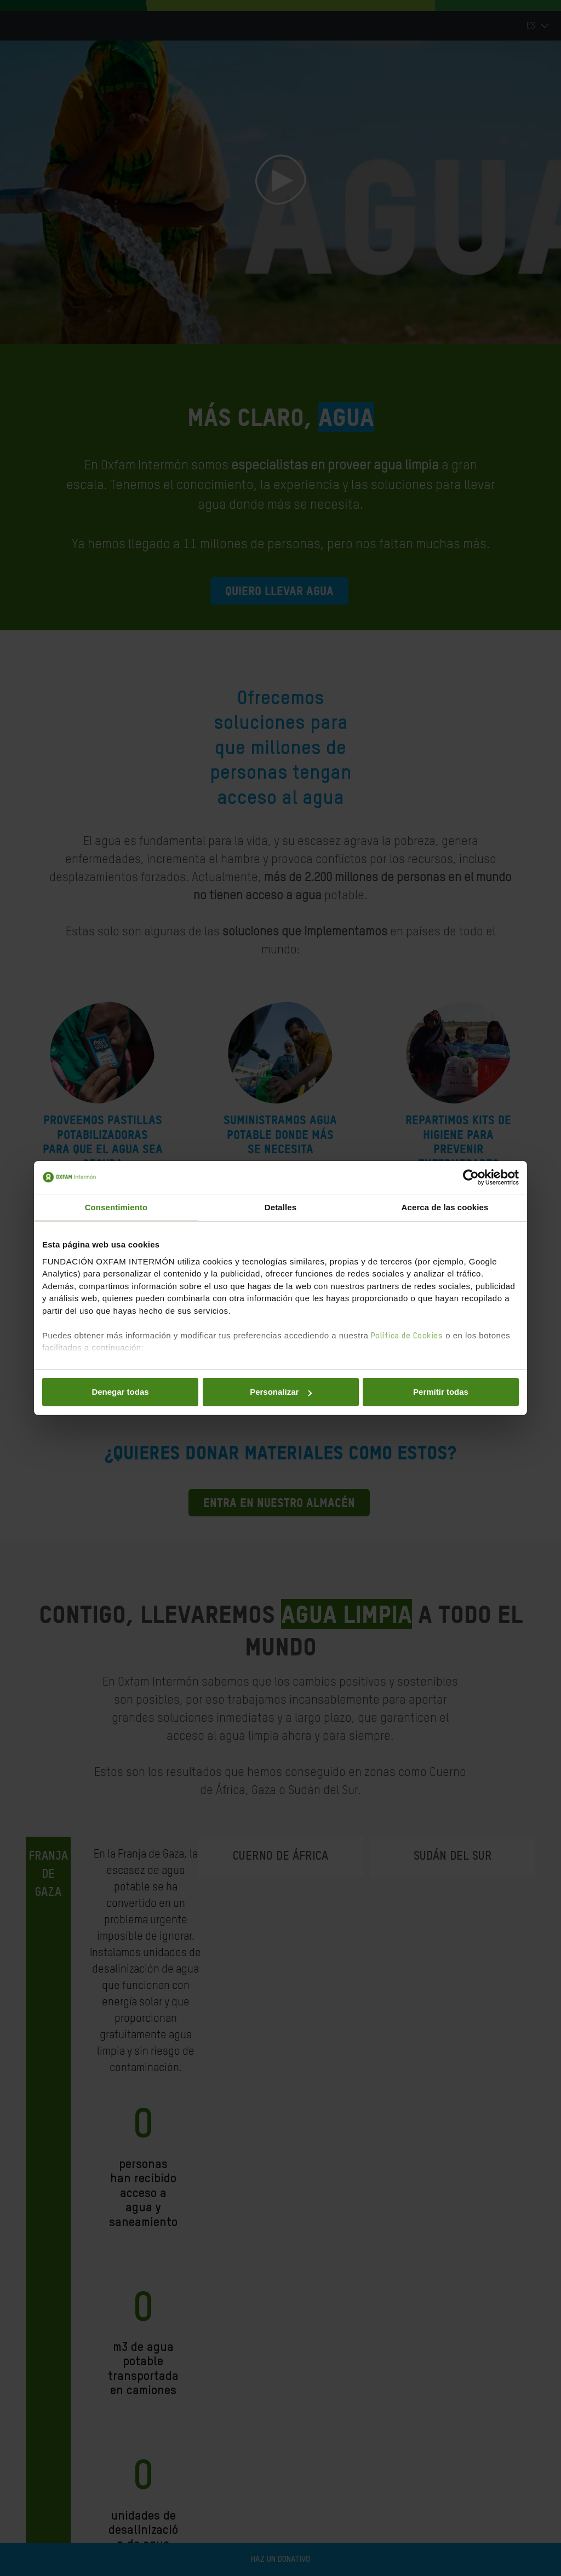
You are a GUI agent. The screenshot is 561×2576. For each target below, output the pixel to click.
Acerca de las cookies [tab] (445, 1207)
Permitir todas (440, 1391)
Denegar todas (119, 1391)
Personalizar (281, 1391)
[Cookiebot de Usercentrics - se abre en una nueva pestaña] (471, 1177)
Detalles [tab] (280, 1207)
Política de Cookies (407, 1336)
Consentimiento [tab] (116, 1207)
